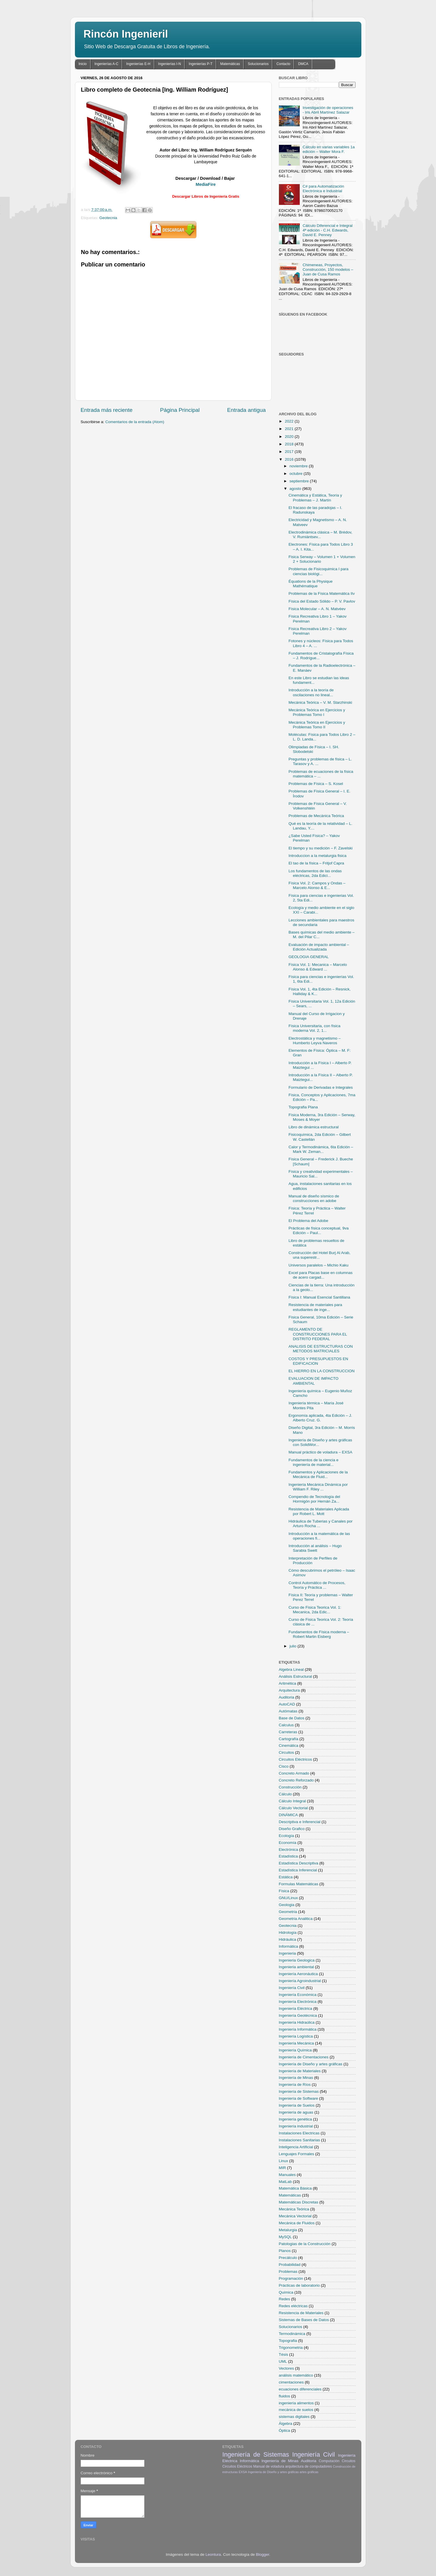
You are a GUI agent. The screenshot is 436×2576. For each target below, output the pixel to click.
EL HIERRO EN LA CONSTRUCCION (321, 1371)
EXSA (243, 2472)
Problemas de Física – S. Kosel (315, 783)
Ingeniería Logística (296, 2036)
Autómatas (288, 1711)
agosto (296, 488)
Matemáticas (230, 64)
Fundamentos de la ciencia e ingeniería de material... (313, 1462)
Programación (291, 2278)
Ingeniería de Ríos (295, 2084)
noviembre (299, 466)
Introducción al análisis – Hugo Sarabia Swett (315, 1548)
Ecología (286, 1836)
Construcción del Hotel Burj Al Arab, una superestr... (319, 1255)
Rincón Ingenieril (126, 34)
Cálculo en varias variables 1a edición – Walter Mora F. (329, 149)
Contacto (283, 64)
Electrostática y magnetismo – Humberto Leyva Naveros (314, 1040)
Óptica (284, 2430)
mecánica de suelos (296, 2410)
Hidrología (288, 1932)
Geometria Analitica (296, 1918)
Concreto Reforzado (296, 1780)
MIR (282, 2168)
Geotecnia (108, 218)
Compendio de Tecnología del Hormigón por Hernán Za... (314, 1499)
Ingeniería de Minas (296, 2077)
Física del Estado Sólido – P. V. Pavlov (321, 601)
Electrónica (288, 1849)
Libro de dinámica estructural (313, 1127)
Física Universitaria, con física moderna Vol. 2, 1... (314, 1028)
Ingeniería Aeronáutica (298, 1974)
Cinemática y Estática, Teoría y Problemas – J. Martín (315, 497)
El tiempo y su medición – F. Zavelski (320, 848)
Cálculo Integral (292, 1801)
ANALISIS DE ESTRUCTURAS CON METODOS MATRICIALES (320, 1348)
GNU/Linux (288, 1898)
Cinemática (289, 1745)
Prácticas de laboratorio (299, 2285)
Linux (283, 2161)
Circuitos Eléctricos (295, 1759)
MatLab (285, 2181)
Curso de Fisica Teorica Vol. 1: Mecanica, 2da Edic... (314, 1609)
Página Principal (180, 410)
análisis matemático (296, 2375)
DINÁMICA (288, 1815)
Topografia (288, 2340)
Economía (288, 1842)
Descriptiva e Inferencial (300, 1822)
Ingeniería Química (295, 2050)
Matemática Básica (295, 2188)
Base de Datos (292, 1718)
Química (286, 2292)
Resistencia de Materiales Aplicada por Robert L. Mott (318, 1511)
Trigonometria (291, 2347)
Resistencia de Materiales (301, 2313)
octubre (297, 473)
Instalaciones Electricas (299, 2133)
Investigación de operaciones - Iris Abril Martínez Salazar (328, 109)
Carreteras (288, 1732)
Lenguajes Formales (296, 2154)
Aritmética (287, 1683)
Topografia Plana (303, 1107)
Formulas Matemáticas (299, 1884)
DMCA (303, 64)
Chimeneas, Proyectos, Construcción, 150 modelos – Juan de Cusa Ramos (328, 269)
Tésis (283, 2354)
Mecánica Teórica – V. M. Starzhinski (320, 702)
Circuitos (286, 1752)
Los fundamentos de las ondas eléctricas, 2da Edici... (315, 873)
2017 (290, 451)
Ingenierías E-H (138, 64)
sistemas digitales (294, 2416)
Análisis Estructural (295, 1676)
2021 (290, 429)
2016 (290, 459)
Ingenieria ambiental (296, 1967)
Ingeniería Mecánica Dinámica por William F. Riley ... (318, 1486)
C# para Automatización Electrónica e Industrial (323, 188)
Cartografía (289, 1739)
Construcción (290, 1787)
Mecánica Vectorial (295, 2216)
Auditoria (286, 1697)
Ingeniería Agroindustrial (300, 1981)
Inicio (83, 64)
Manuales (287, 2175)
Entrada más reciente (107, 410)
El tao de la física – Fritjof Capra (316, 863)
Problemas (288, 2271)
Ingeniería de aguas (296, 2112)
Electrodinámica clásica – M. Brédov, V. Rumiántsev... (320, 534)
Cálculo (285, 1794)
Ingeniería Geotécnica (298, 2015)
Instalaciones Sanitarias (299, 2140)
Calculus (286, 1725)
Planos (285, 2251)
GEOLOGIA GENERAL (308, 957)
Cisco (284, 1766)
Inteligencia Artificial (296, 2147)
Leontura (213, 2554)
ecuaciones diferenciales (300, 2389)
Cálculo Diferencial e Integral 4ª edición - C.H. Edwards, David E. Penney (328, 230)
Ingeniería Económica (298, 1994)
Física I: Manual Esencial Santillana (319, 1297)
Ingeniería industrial (296, 2126)
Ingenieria (287, 1953)
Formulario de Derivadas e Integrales (320, 1087)
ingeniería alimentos (296, 2403)
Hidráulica (287, 1939)
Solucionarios (258, 64)
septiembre (300, 481)
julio (294, 1646)
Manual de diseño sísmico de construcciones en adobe (313, 1198)
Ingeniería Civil (292, 1988)
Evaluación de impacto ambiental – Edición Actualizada (318, 946)
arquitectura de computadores (308, 2466)
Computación (329, 2461)
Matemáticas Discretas (299, 2202)
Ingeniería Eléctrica (295, 2008)
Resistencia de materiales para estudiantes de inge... (315, 1307)
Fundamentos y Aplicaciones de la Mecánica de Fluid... (318, 1474)
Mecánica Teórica (294, 2209)
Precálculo (288, 2257)
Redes (284, 2299)
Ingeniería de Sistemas (299, 2091)
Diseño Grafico (292, 1829)
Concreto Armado (294, 1773)
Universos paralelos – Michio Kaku (318, 1265)
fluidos (284, 2396)
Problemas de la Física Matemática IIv (321, 593)
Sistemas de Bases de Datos (304, 2320)
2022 (290, 421)
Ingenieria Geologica (297, 1960)
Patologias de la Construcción (305, 2244)
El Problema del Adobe (308, 1220)
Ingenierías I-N (169, 64)
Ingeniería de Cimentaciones (304, 2057)
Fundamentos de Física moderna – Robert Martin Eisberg (318, 1634)
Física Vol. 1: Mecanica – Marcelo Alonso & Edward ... (317, 966)
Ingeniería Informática (298, 2029)
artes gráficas (309, 2472)
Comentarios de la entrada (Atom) (134, 422)
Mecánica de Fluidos (297, 2223)
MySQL (285, 2237)
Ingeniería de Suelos (297, 2105)
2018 (290, 444)
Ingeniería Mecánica (296, 2043)
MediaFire (206, 184)
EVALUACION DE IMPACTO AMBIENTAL (313, 1380)
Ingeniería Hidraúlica (297, 2022)
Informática (288, 1946)
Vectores (286, 2368)
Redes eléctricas (293, 2306)
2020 (290, 436)
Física (284, 1891)
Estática (286, 1877)
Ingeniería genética (295, 2119)
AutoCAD (287, 1704)
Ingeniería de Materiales (300, 2071)
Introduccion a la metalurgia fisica (317, 855)
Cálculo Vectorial (293, 1808)
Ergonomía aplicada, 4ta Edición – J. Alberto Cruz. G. (320, 1417)
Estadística (288, 1856)
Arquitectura (289, 1690)
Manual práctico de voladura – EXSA (320, 1452)
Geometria (288, 1912)
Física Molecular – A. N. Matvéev (316, 609)
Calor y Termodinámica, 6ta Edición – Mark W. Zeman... (320, 1149)
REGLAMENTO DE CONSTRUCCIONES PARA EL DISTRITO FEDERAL (317, 1334)
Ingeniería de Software (298, 2098)
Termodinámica (292, 2333)
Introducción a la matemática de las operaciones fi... (319, 1535)
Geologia (287, 1905)
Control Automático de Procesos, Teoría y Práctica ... (316, 1585)
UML (283, 2361)
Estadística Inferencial (298, 1870)
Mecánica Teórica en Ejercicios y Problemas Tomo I (316, 712)
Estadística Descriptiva (299, 1863)
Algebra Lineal (291, 1669)
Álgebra (285, 2423)
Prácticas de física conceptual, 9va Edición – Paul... (318, 1230)
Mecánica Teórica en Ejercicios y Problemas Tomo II (316, 724)
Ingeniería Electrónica (298, 2001)
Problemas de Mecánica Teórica (316, 816)
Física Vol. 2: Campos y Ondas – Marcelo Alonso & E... (316, 885)
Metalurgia (288, 2230)
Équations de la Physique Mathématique (310, 583)
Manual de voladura (268, 2466)
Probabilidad (290, 2264)
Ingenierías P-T (200, 64)
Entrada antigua (246, 410)
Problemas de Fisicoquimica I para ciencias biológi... (318, 571)
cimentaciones (291, 2382)
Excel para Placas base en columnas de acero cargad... (320, 1275)
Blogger (262, 2554)
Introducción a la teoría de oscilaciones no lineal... (311, 692)
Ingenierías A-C (107, 64)
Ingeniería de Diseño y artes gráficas (311, 2064)
